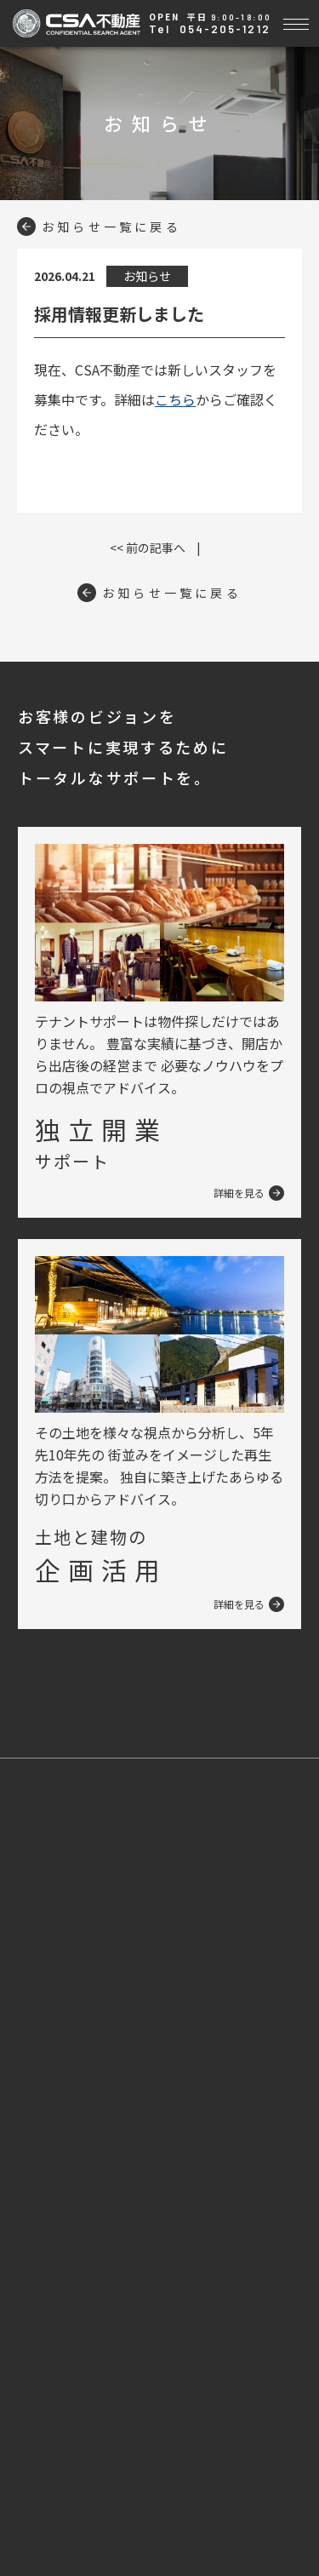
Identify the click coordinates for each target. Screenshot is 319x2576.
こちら (175, 399)
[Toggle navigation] (295, 22)
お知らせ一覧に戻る (99, 226)
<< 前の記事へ (147, 547)
